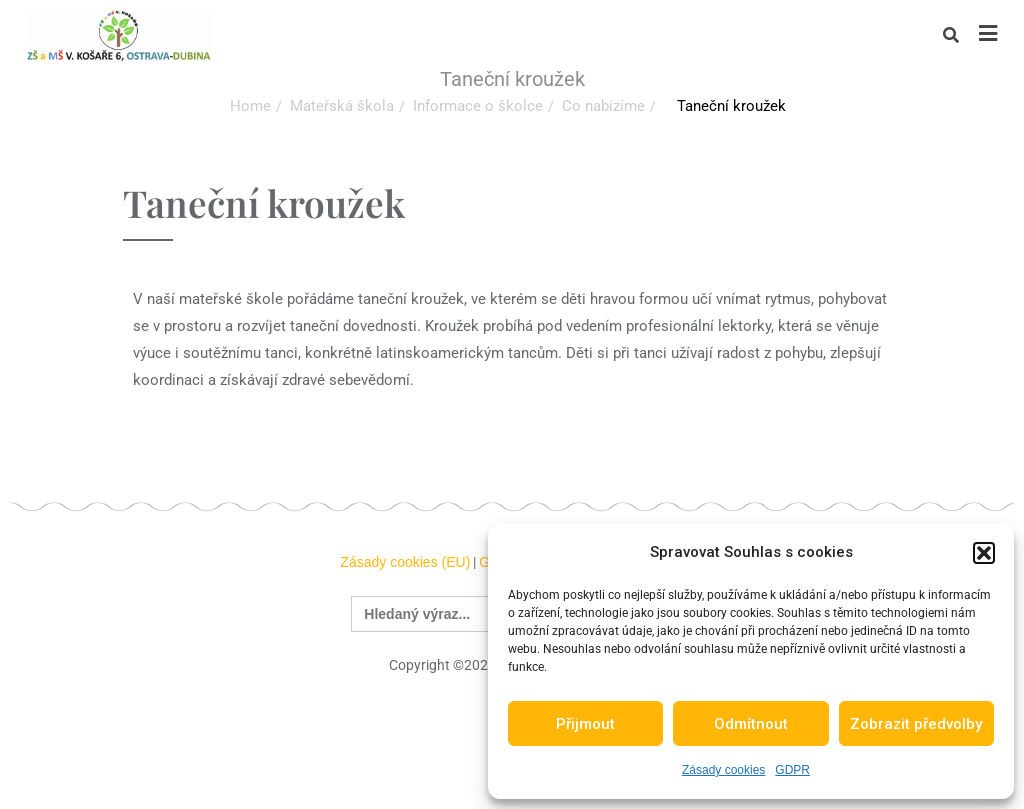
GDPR (792, 770)
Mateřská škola (342, 106)
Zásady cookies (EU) (405, 562)
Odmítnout (751, 724)
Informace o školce (478, 106)
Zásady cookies (723, 770)
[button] (984, 553)
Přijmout (585, 724)
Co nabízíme (603, 106)
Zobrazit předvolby (916, 724)
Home (250, 106)
